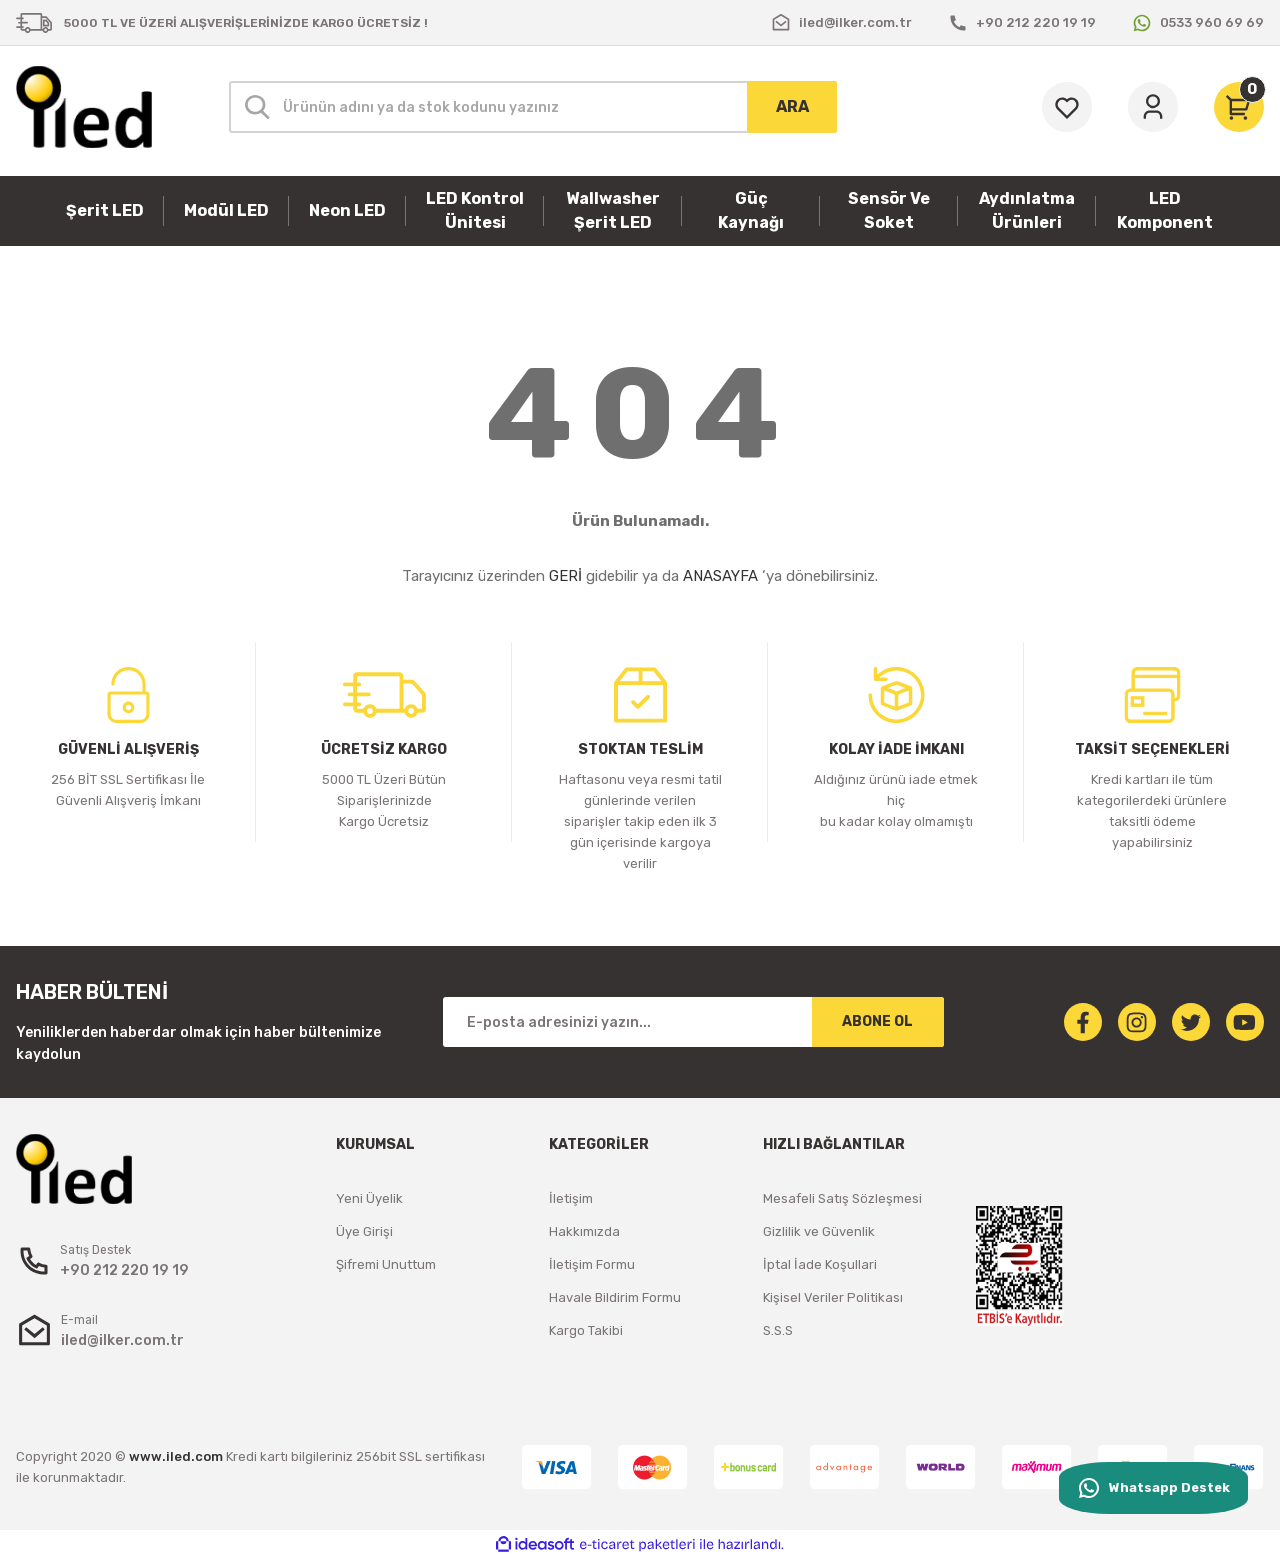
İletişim (571, 1198)
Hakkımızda (584, 1231)
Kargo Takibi (586, 1330)
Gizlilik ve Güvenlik (819, 1231)
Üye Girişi (364, 1231)
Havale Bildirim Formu (615, 1297)
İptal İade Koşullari (820, 1264)
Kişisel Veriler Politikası (833, 1297)
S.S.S (778, 1330)
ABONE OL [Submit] (877, 1021)
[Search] (533, 107)
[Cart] (1239, 107)
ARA (792, 106)
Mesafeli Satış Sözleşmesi (842, 1198)
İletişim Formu (592, 1264)
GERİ (565, 576)
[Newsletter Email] (693, 1022)
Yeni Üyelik (369, 1198)
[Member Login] (1153, 107)
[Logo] (84, 107)
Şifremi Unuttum (386, 1264)
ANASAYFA (720, 576)
